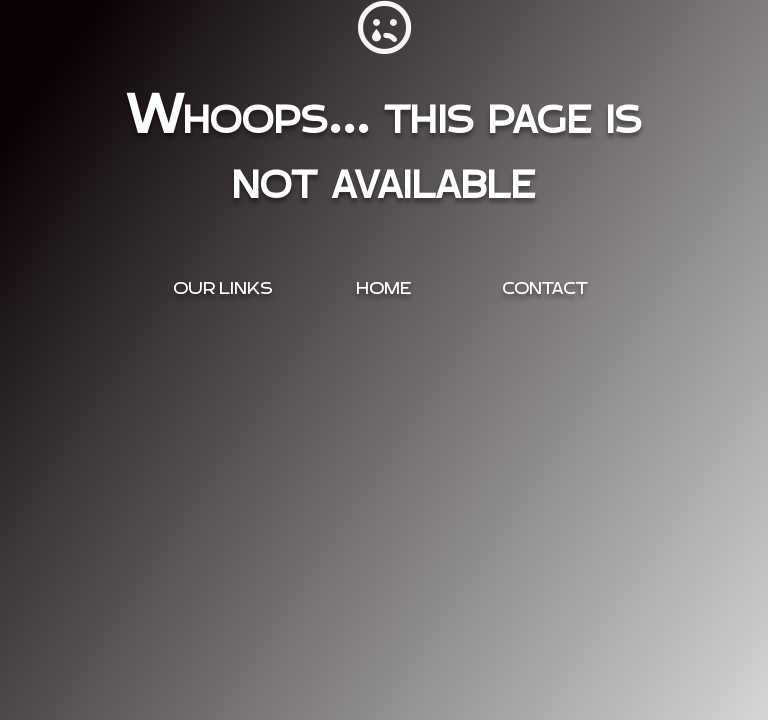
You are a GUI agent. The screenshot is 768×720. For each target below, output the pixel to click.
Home (383, 288)
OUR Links (223, 288)
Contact (545, 288)
